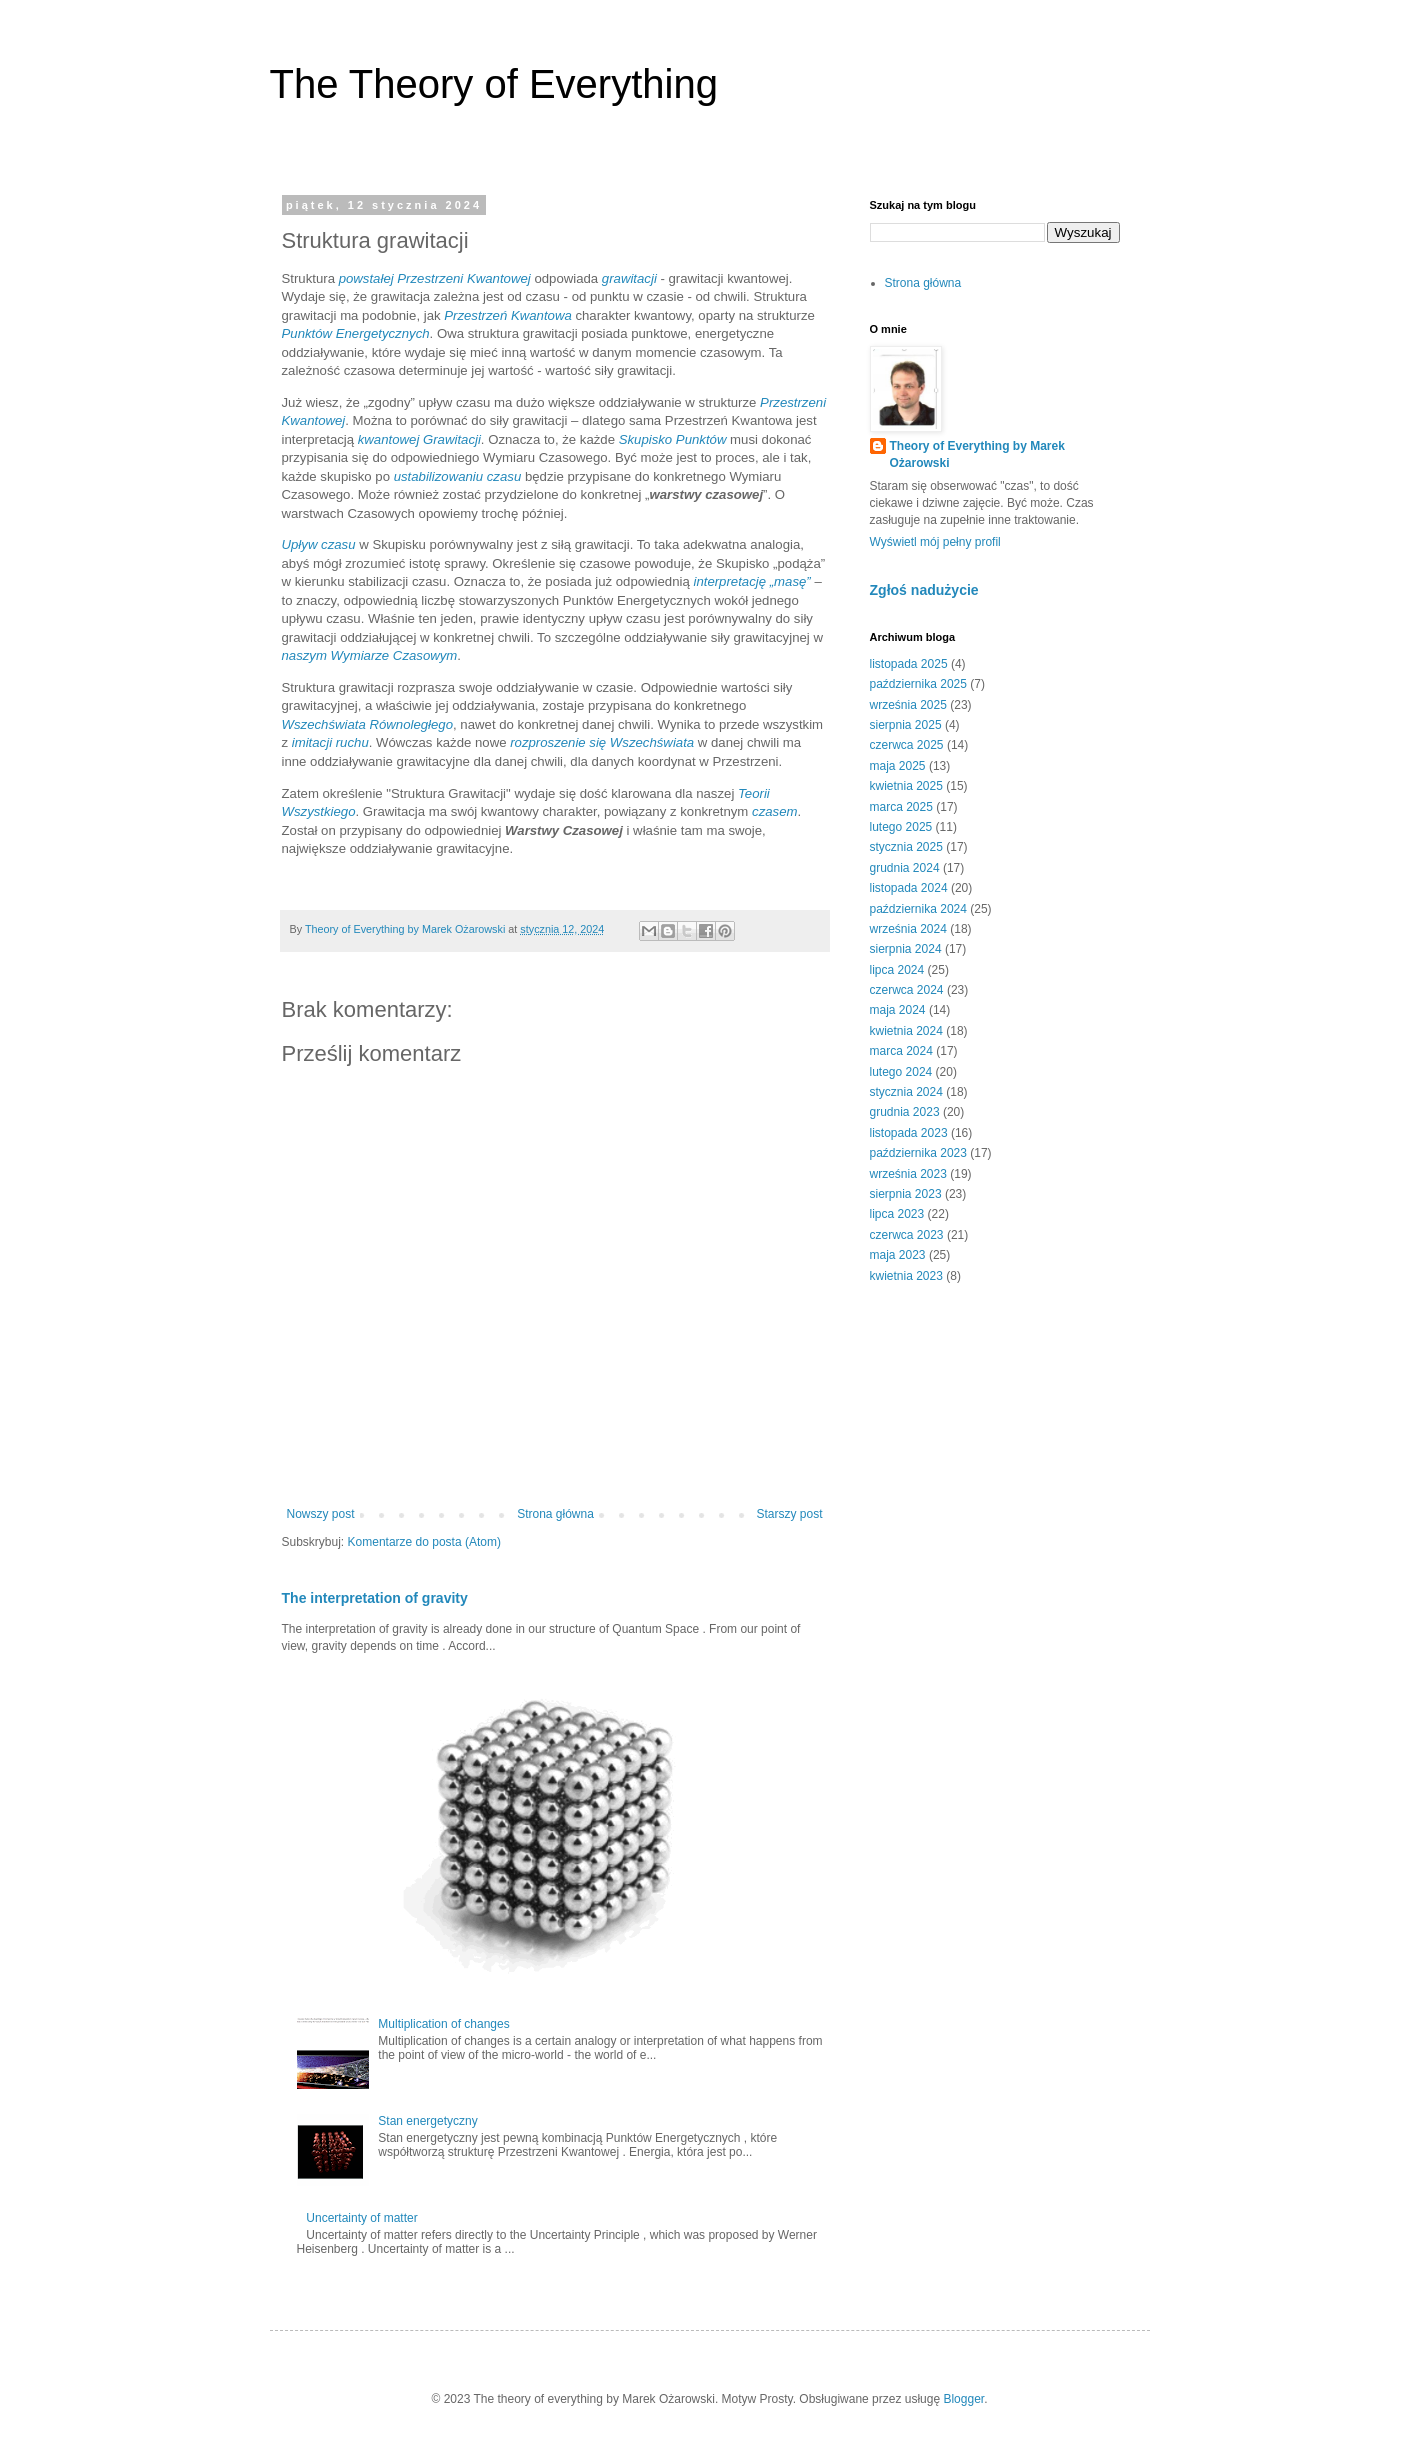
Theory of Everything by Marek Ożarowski (977, 454)
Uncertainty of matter (361, 2218)
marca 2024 (901, 1051)
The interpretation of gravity (375, 1598)
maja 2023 (898, 1255)
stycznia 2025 (906, 847)
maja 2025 (898, 766)
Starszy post (789, 1514)
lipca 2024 (897, 970)
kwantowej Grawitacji (419, 439)
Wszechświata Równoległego (368, 724)
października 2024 (918, 909)
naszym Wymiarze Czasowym (370, 655)
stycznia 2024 (906, 1092)
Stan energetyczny (427, 2121)
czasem (774, 811)
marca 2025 (901, 807)
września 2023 (908, 1174)
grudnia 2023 (905, 1112)
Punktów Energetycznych (356, 333)
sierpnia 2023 (906, 1194)
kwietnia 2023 (906, 1276)
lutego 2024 (901, 1072)
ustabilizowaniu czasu (458, 476)
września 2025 (908, 705)
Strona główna (555, 1514)
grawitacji (629, 278)
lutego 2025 (901, 827)
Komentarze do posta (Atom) (424, 1542)
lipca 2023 (897, 1214)
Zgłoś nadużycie (924, 590)
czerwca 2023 (907, 1235)
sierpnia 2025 (906, 725)
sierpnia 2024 (906, 949)
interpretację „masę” (751, 581)
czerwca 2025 (907, 745)
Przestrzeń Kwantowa (508, 315)
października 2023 (918, 1153)
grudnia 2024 (905, 868)
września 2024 (908, 929)
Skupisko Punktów (673, 439)
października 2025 (918, 684)
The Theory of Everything (494, 84)
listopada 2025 (909, 664)
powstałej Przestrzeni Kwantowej (435, 278)
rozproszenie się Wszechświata (602, 742)
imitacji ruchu (330, 742)
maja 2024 (898, 1010)
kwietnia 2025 (906, 786)
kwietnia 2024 (906, 1031)
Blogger (963, 2399)
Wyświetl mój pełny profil (935, 542)
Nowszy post (321, 1514)
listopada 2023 (909, 1133)
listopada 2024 (909, 888)
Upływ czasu (319, 544)
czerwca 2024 (907, 990)
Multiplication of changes (443, 2024)
